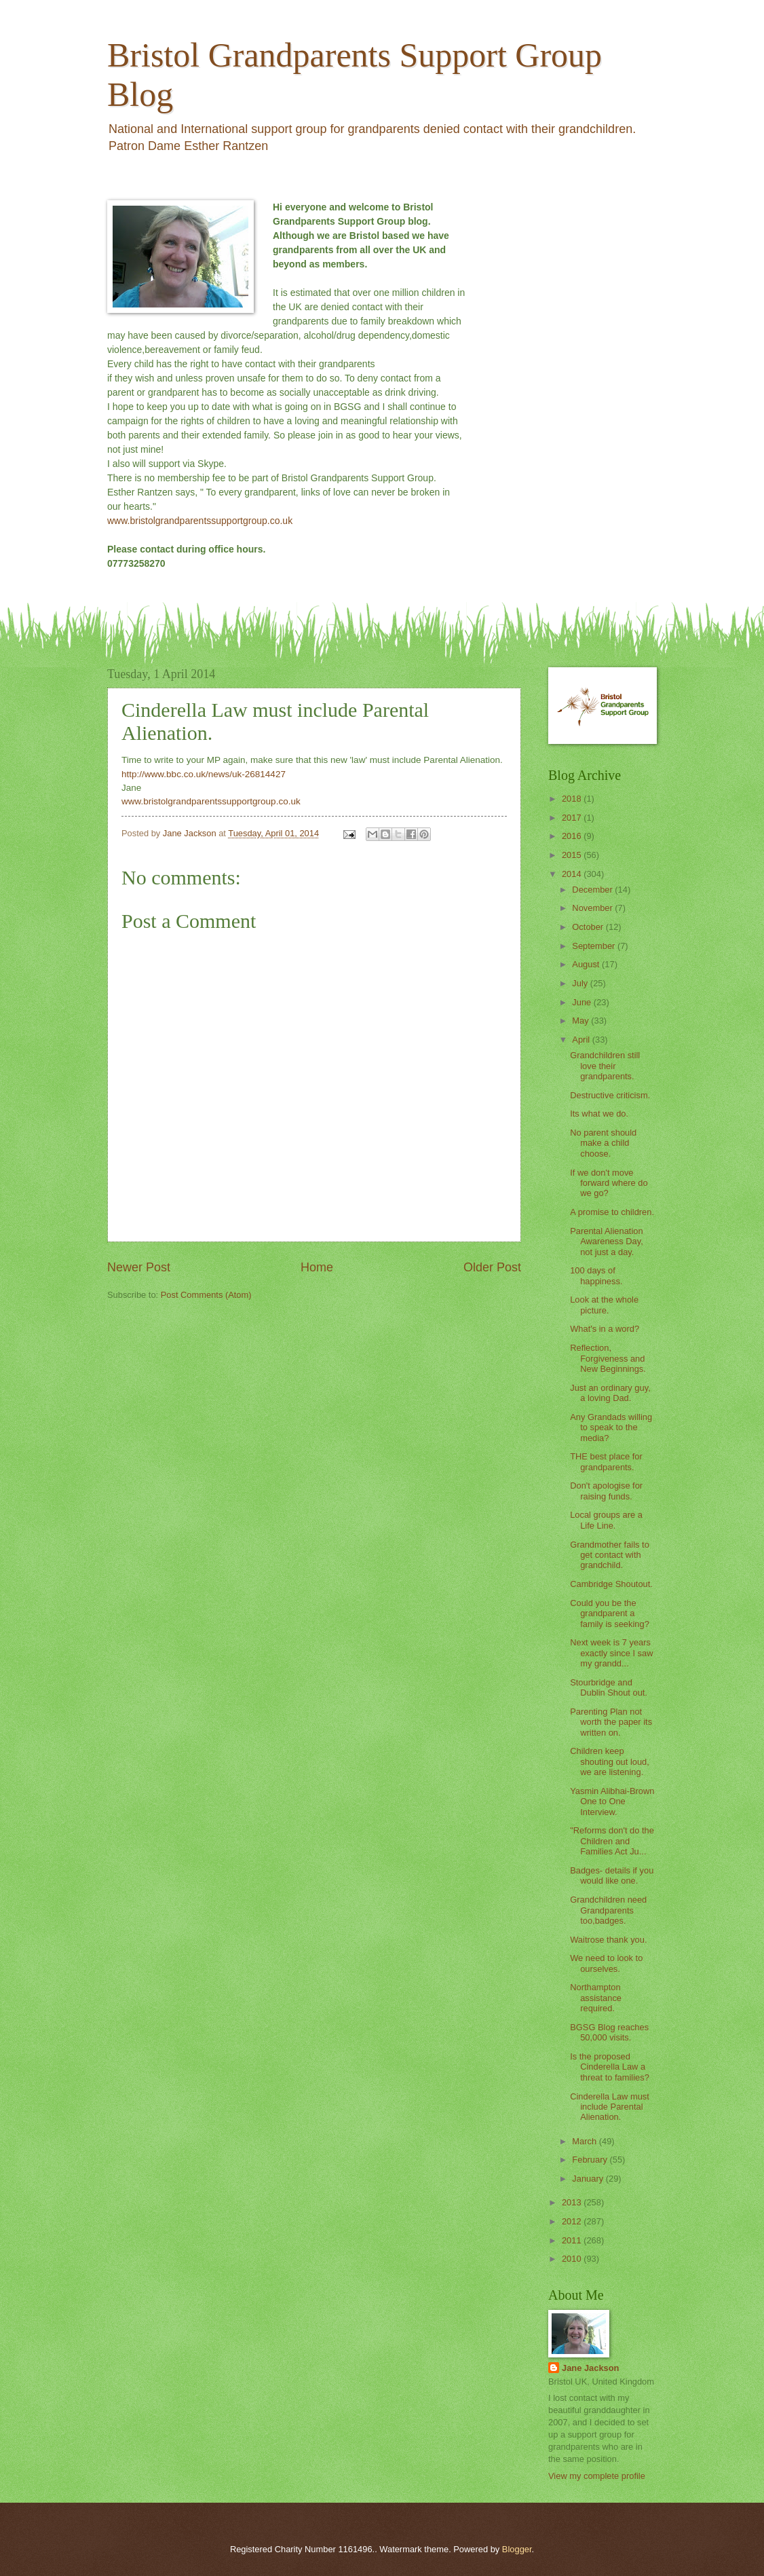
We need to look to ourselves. (606, 1963)
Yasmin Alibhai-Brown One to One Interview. (612, 1801)
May (581, 1020)
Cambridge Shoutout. (611, 1584)
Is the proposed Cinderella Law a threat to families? (609, 2067)
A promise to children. (612, 1212)
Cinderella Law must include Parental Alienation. (609, 2107)
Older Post (492, 1267)
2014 (573, 874)
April (582, 1039)
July (581, 983)
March (585, 2141)
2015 (573, 855)
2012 (573, 2221)
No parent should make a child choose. (603, 1143)
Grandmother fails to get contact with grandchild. (609, 1555)
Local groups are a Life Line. (606, 1520)
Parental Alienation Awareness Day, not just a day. (606, 1241)
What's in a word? (604, 1329)
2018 (573, 799)
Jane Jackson (590, 2368)
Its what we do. (599, 1113)
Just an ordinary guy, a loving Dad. (610, 1393)
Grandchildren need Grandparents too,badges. (608, 1910)
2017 (573, 818)
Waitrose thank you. (608, 1940)
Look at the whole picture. (604, 1304)
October (588, 927)
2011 (573, 2240)
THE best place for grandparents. (606, 1461)
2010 (573, 2259)
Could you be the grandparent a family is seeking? (609, 1613)
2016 (573, 836)
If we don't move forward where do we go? (608, 1183)
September (594, 946)
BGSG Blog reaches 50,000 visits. (609, 2032)
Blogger (517, 2549)
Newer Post (138, 1267)
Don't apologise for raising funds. (606, 1490)
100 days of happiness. (596, 1275)
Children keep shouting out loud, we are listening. (609, 1761)
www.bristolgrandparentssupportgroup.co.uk (199, 520)
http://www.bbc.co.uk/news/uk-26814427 (203, 774)
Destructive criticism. (610, 1095)
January (588, 2178)
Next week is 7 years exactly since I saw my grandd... (611, 1652)
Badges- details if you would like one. (611, 1875)
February (590, 2159)
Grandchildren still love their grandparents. (605, 1065)
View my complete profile (596, 2476)
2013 (573, 2202)
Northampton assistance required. (596, 1997)
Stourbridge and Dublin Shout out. (608, 1687)
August (587, 964)
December (593, 889)
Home (317, 1267)
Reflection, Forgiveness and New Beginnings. (608, 1358)
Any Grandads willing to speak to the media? (611, 1427)
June (583, 1002)
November (593, 908)
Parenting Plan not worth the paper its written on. (611, 1722)
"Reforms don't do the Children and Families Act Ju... (612, 1840)
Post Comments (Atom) (206, 1295)
